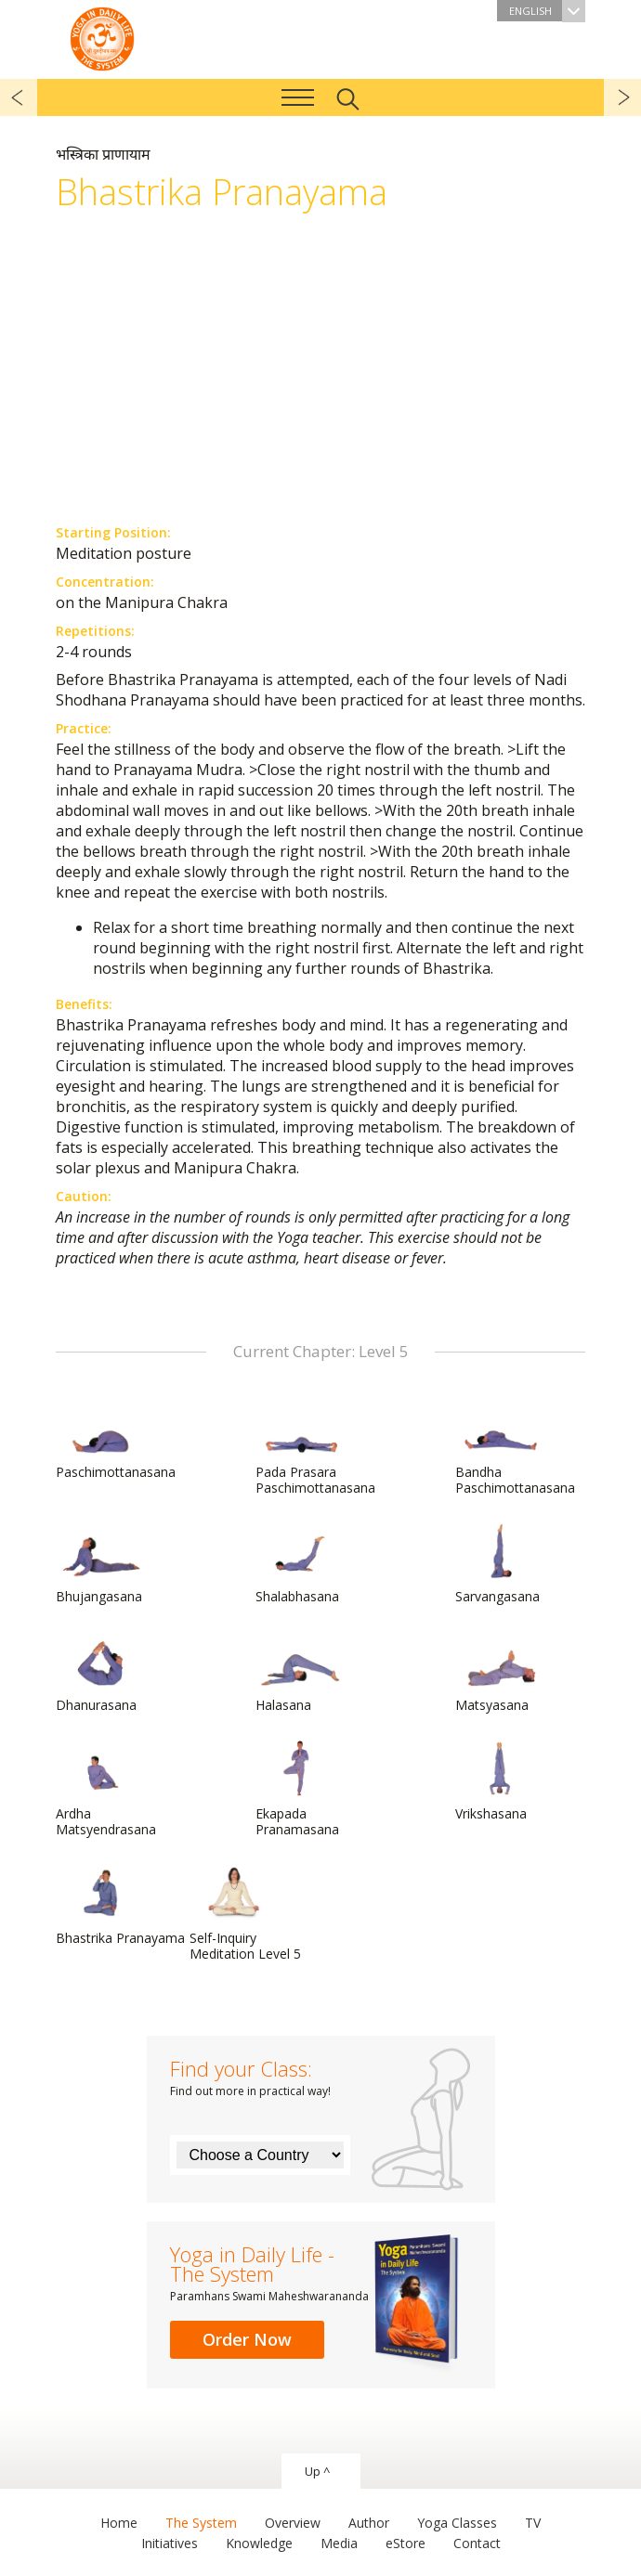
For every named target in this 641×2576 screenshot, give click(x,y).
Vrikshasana (499, 1781)
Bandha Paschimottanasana (515, 1447)
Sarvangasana (499, 1564)
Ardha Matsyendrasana (106, 1789)
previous (18, 97)
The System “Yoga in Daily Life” (102, 37)
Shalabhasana (300, 1564)
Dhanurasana (100, 1673)
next (622, 97)
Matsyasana (499, 1673)
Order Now (247, 2339)
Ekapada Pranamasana (300, 1789)
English (547, 10)
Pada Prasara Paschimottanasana (315, 1447)
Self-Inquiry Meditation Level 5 (245, 1913)
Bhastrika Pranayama (120, 1906)
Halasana (300, 1673)
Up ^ (317, 2471)
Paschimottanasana (116, 1440)
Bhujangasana (100, 1564)
